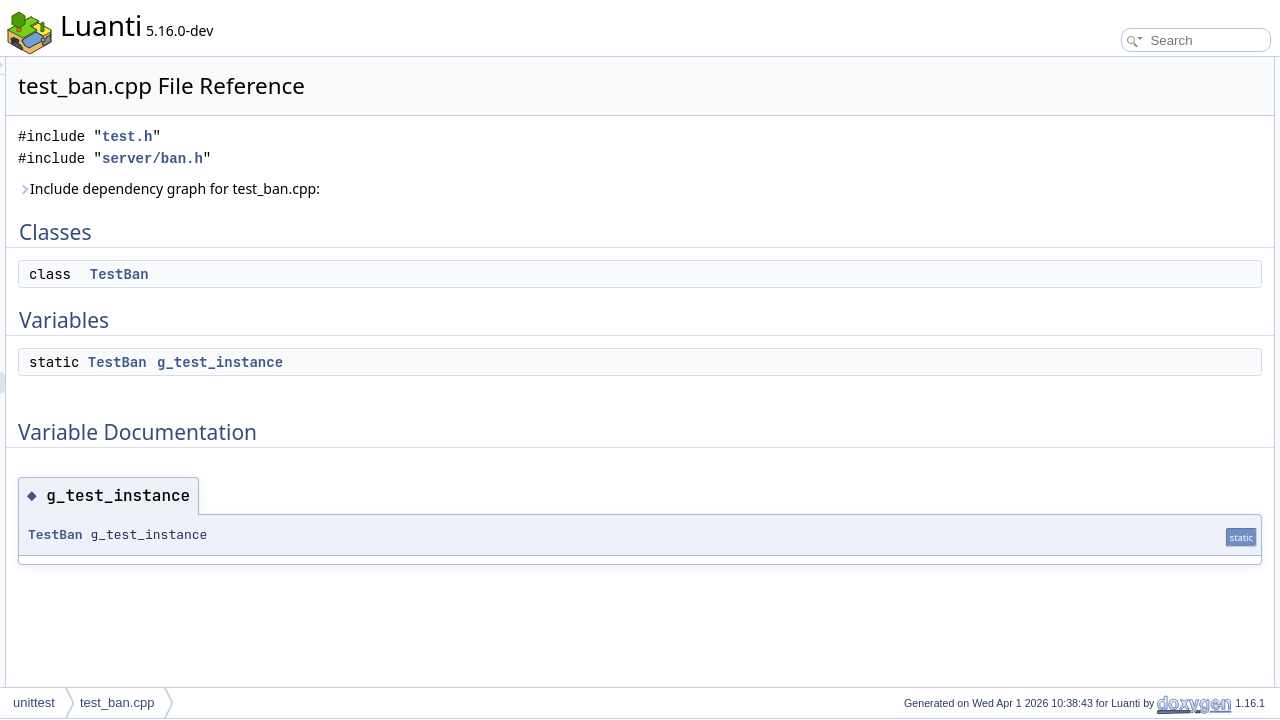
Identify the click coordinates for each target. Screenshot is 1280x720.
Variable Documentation (1120, 156)
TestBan (369, 274)
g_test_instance (470, 362)
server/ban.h (402, 158)
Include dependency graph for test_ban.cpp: (419, 188)
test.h (377, 136)
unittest (34, 702)
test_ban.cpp (117, 702)
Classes (1078, 68)
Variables (1081, 112)
